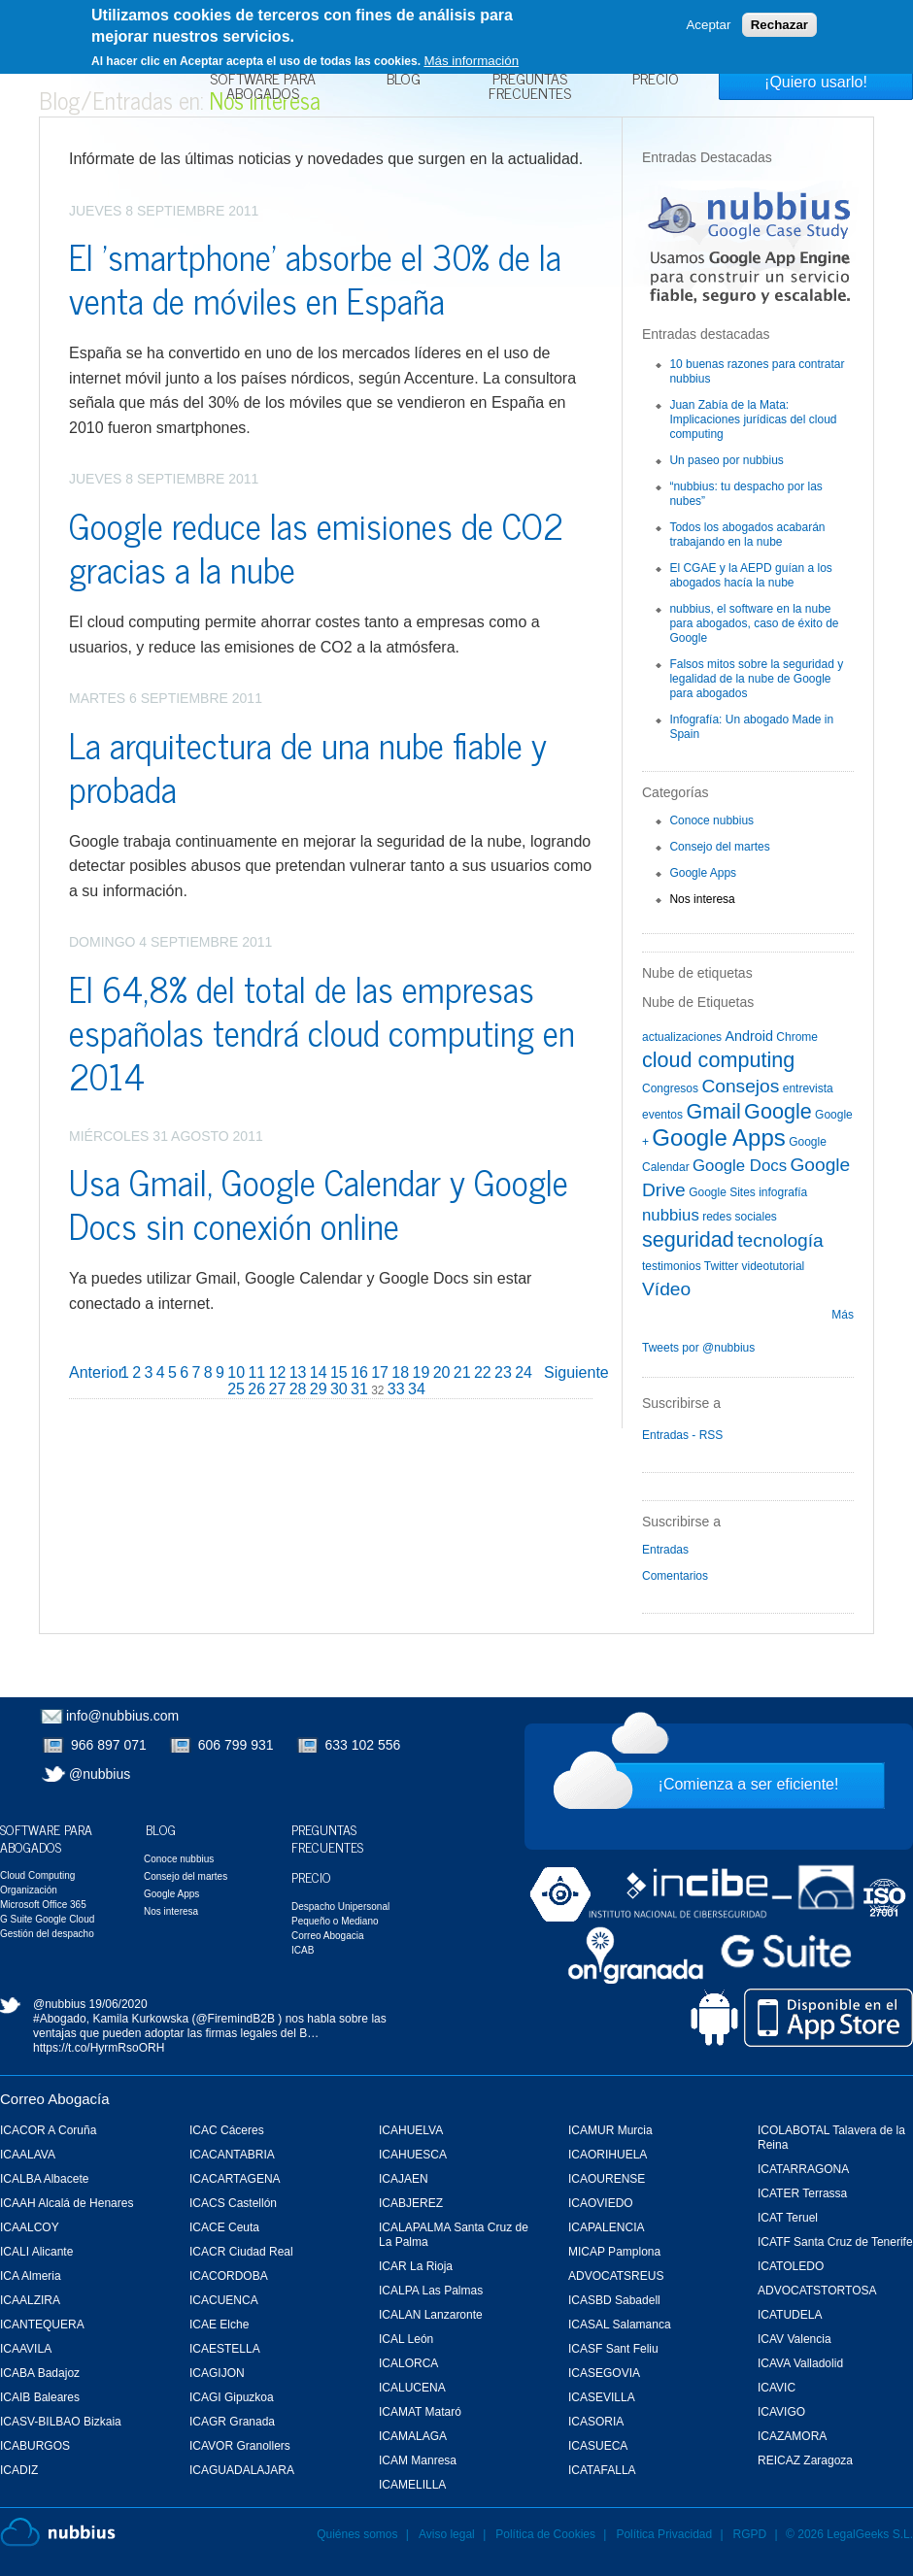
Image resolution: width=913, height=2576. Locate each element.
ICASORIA (596, 2421)
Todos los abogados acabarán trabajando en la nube (747, 534)
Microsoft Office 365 (43, 1904)
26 (256, 1389)
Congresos (670, 1088)
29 (318, 1389)
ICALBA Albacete (44, 2179)
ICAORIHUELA (607, 2154)
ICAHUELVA (411, 2130)
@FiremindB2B (235, 2018)
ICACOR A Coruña (48, 2130)
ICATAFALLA (602, 2470)
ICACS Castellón (233, 2203)
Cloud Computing (37, 1875)
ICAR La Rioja (416, 2266)
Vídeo (666, 1289)
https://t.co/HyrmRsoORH (98, 2048)
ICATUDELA (790, 2315)
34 (416, 1389)
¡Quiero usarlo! (815, 82)
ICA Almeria (30, 2276)
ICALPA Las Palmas (431, 2290)
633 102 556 (363, 1745)
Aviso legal (447, 2534)
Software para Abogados (263, 88)
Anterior (96, 1372)
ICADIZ (19, 2470)
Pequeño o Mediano (335, 1921)
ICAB (302, 1950)
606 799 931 (236, 1745)
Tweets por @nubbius (698, 1348)
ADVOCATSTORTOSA (817, 2290)
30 (339, 1389)
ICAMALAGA (413, 2436)
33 (396, 1389)
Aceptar (708, 24)
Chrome (797, 1037)
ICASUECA (597, 2446)
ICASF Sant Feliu (613, 2349)
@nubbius (99, 1774)
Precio (655, 80)
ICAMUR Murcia (610, 2130)
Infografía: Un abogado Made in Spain (751, 727)
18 (400, 1372)
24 (523, 1372)
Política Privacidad (665, 2534)
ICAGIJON (217, 2373)
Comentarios (675, 1576)
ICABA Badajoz (40, 2373)
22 (482, 1372)
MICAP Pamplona (614, 2251)
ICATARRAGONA (803, 2169)
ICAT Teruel (788, 2218)
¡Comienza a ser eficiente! (749, 1784)
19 (421, 1372)
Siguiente (576, 1372)
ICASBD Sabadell (614, 2300)
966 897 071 (109, 1745)
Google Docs (740, 1165)
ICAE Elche (219, 2324)
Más (842, 1314)
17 (380, 1372)
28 (298, 1389)
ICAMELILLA (412, 2485)
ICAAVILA (25, 2349)
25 (236, 1389)
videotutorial (773, 1266)
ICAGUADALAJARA (241, 2470)
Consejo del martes (719, 846)
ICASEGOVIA (604, 2373)
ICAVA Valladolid (800, 2363)
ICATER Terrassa (802, 2193)
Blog (404, 80)
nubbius (670, 1215)
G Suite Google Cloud (47, 1919)
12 (278, 1372)
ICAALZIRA (30, 2300)
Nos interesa (701, 899)
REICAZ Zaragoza (805, 2460)
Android (749, 1036)
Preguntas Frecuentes (530, 88)
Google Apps (702, 873)
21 (462, 1372)
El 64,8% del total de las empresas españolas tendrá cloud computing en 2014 (322, 1031)
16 (359, 1372)
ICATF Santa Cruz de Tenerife (835, 2242)
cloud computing (718, 1060)
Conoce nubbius (711, 820)
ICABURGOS (35, 2446)
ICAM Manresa (417, 2460)
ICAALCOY (29, 2227)
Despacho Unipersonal (340, 1906)
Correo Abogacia (327, 1935)
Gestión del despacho (47, 1933)
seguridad (688, 1239)
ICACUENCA (223, 2300)
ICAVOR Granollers (239, 2446)
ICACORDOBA (228, 2276)
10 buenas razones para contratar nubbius (756, 371)
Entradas (665, 1549)
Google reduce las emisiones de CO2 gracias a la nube (316, 546)
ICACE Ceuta (224, 2227)
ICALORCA (408, 2363)
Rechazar (779, 24)
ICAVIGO (781, 2412)
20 (442, 1372)
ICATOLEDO (791, 2266)
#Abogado (59, 2018)
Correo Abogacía (55, 2099)
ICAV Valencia (794, 2339)
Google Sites (722, 1192)
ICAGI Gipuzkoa (231, 2397)
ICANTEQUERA (42, 2324)
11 (256, 1372)
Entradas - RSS (682, 1435)
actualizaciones (682, 1037)
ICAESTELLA (224, 2349)
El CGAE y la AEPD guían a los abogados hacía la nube (750, 575)
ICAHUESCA (413, 2154)
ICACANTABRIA (232, 2154)
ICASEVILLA (601, 2397)
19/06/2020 (118, 2004)
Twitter (721, 1266)
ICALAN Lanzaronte (431, 2315)
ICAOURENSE (606, 2179)
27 (277, 1389)
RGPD (750, 2534)
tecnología (780, 1240)
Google (778, 1111)
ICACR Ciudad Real (241, 2251)
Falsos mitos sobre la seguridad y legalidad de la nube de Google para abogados (756, 678)
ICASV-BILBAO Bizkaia (60, 2421)
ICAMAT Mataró (420, 2412)
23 (503, 1372)
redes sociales (739, 1216)
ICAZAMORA (792, 2436)
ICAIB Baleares (40, 2397)
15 (339, 1372)
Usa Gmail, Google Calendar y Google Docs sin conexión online (318, 1203)
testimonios (671, 1266)
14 (318, 1372)
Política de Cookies (545, 2534)
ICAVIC (776, 2387)
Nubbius (58, 2532)
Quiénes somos (357, 2534)
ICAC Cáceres (226, 2130)
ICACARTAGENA (235, 2179)
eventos (662, 1114)
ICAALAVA (27, 2154)
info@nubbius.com (122, 1715)
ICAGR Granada (232, 2421)
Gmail (713, 1111)
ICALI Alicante (36, 2251)
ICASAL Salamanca (619, 2324)
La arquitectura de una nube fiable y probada (308, 766)
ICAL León (406, 2339)
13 (298, 1372)
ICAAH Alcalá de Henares (66, 2203)
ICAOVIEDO (600, 2203)
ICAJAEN (403, 2179)
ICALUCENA (412, 2387)
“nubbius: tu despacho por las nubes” (745, 494)
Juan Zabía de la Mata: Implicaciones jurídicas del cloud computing (752, 419)
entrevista (808, 1088)
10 (236, 1372)
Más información (471, 60)
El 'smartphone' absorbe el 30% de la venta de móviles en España (315, 277)
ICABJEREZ (411, 2203)
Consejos (740, 1086)
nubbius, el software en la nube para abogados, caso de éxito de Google (753, 623)
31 (359, 1389)
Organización (28, 1890)
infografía (783, 1192)
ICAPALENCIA (606, 2227)
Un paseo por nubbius (726, 460)
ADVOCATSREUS (615, 2276)
